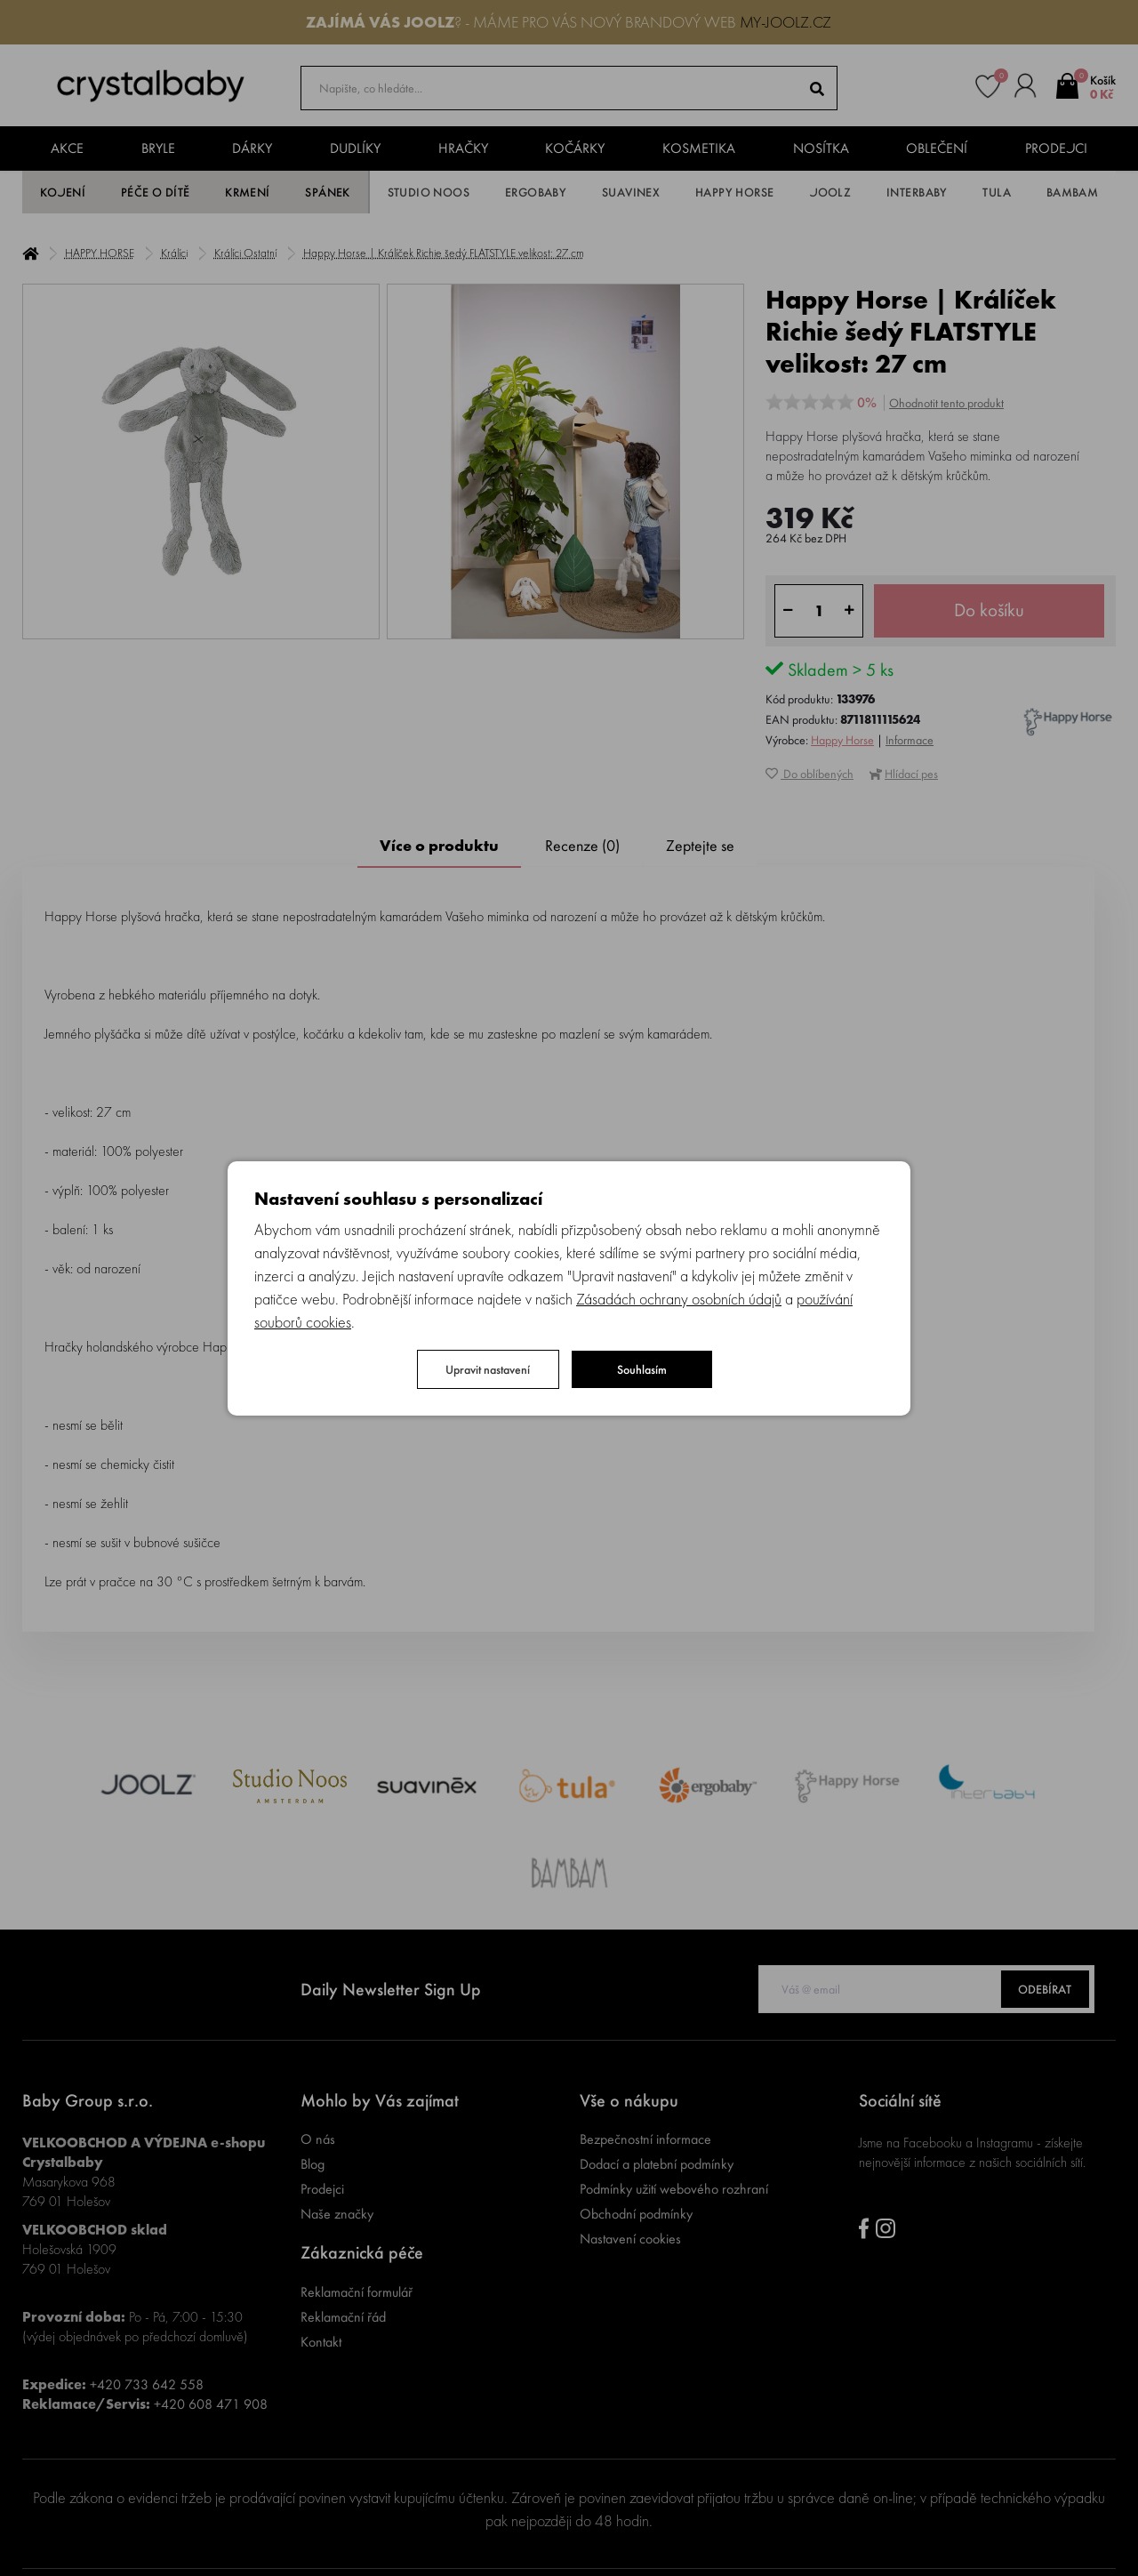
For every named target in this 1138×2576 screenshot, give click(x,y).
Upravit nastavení (487, 1369)
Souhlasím (642, 1369)
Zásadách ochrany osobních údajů (678, 1298)
